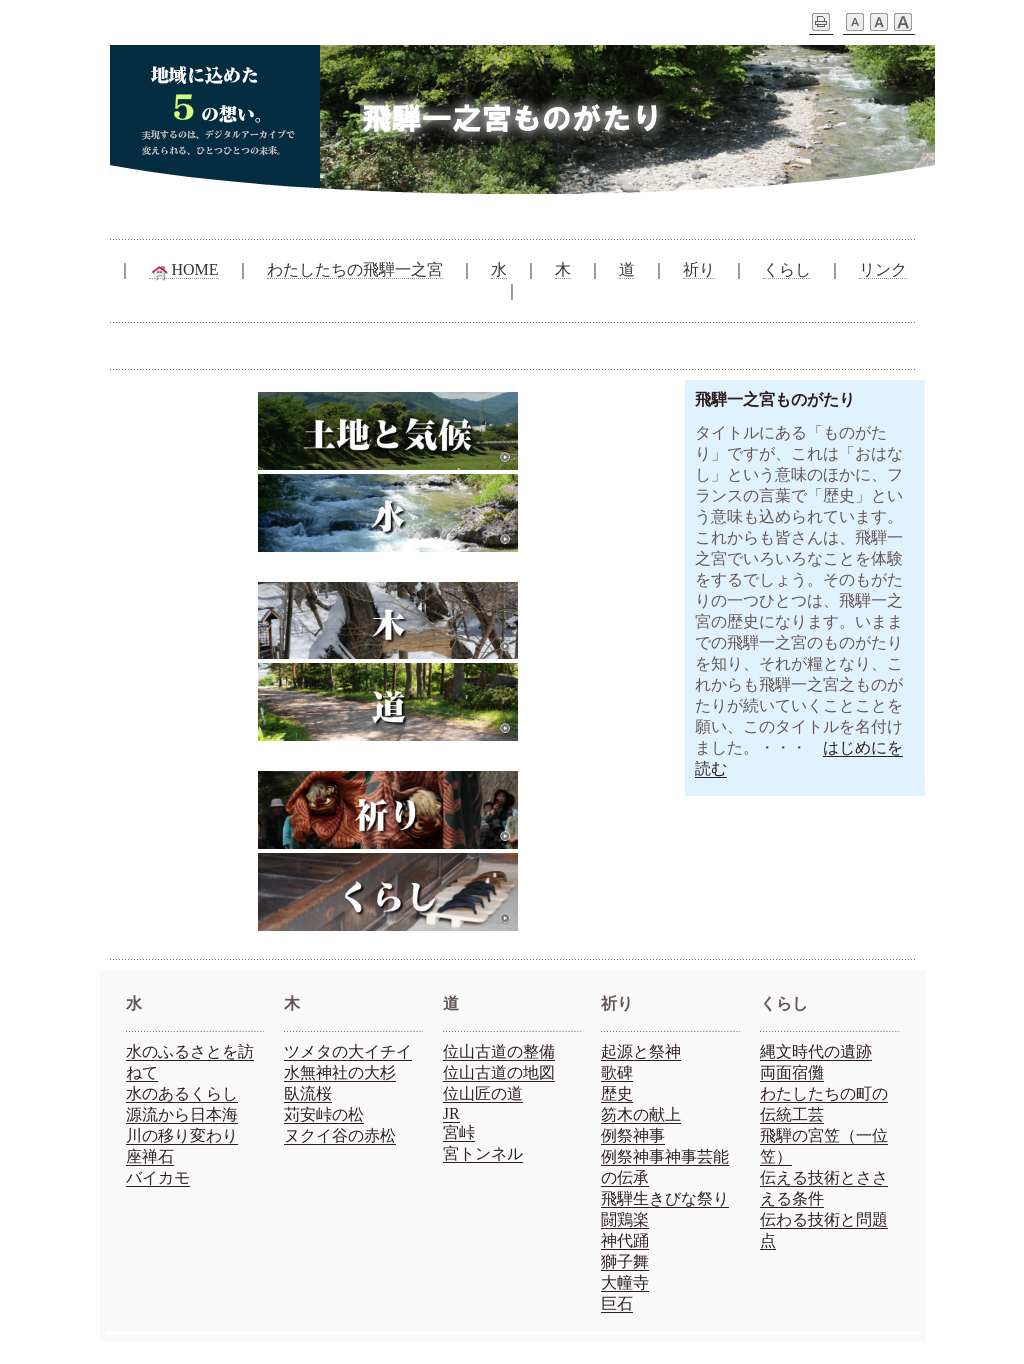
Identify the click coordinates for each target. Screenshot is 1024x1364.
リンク (883, 269)
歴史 (617, 1093)
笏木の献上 (641, 1114)
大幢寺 (625, 1282)
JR (451, 1113)
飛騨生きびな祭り (665, 1198)
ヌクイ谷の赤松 (340, 1135)
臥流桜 (308, 1093)
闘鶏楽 (625, 1219)
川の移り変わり (182, 1135)
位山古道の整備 (499, 1051)
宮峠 (459, 1132)
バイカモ (158, 1177)
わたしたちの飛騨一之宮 (355, 269)
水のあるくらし (182, 1093)
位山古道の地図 (499, 1072)
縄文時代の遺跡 (816, 1051)
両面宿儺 (792, 1072)
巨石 (617, 1303)
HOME (183, 270)
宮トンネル (483, 1153)
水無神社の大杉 (340, 1072)
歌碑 (617, 1072)
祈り (699, 269)
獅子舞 (625, 1261)
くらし (787, 269)
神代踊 (625, 1240)
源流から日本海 (182, 1114)
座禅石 (150, 1156)
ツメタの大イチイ (348, 1051)
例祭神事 (633, 1135)
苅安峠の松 (324, 1114)
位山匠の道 (483, 1093)
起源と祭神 (641, 1051)
